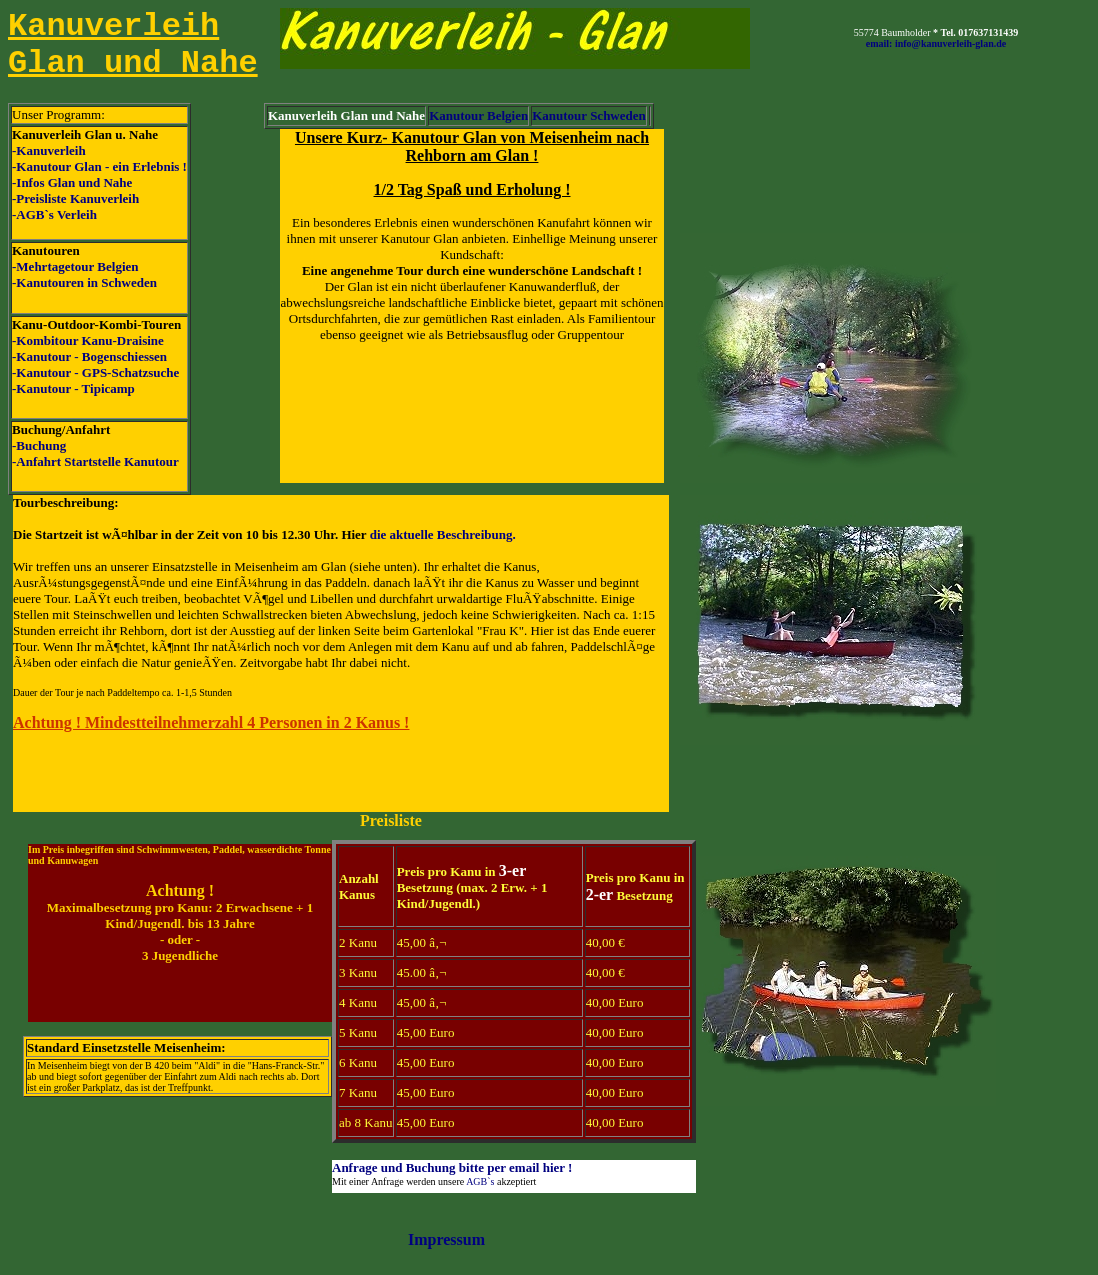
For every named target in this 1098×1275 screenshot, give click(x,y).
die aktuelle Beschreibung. (443, 534)
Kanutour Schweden (589, 115)
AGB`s (480, 1181)
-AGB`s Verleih (54, 214)
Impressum (446, 1239)
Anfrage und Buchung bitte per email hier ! (452, 1167)
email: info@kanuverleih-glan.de (936, 43)
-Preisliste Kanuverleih (75, 198)
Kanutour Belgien (478, 115)
